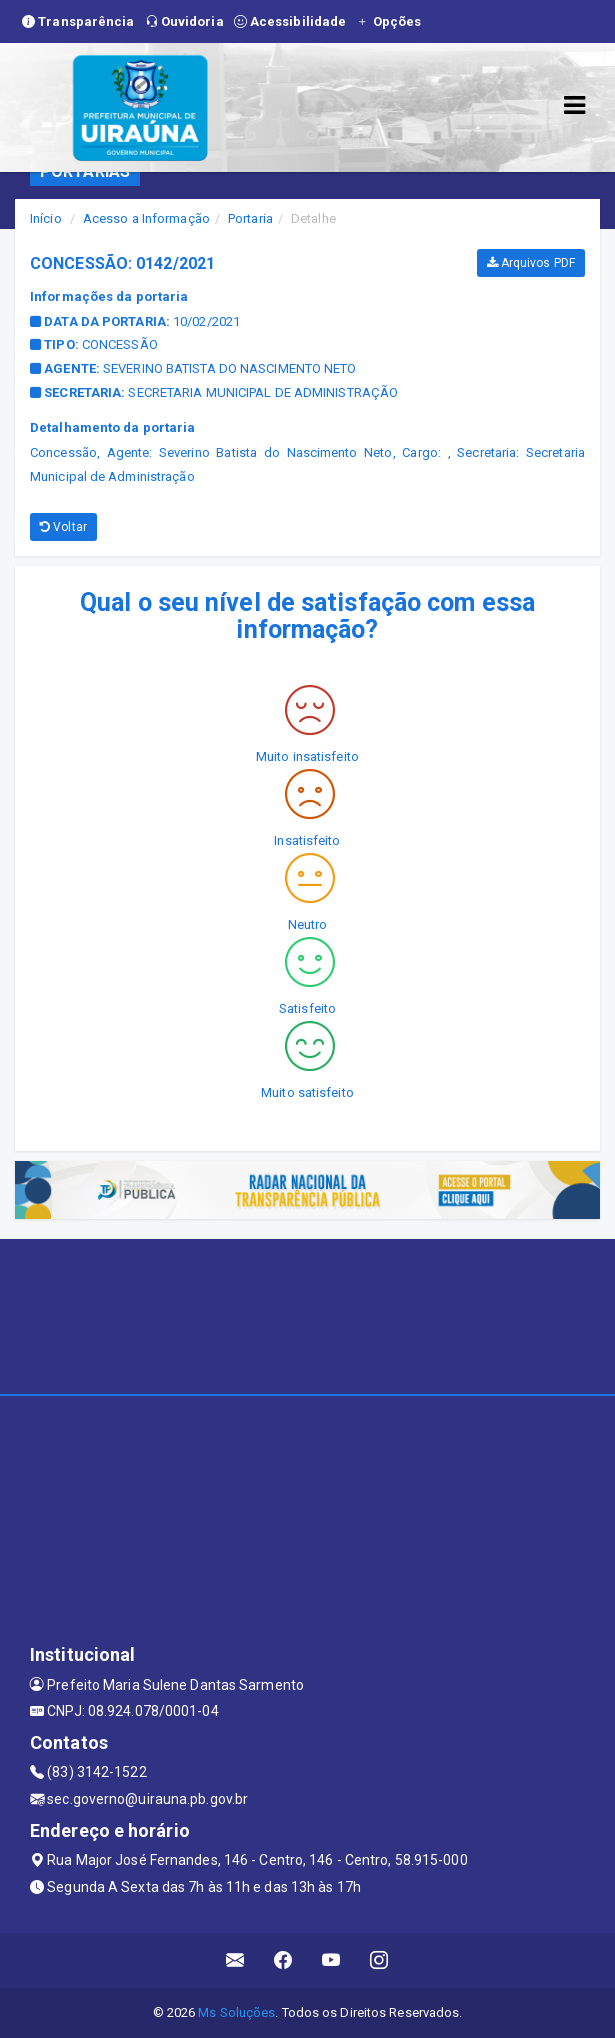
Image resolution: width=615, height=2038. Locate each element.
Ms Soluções (236, 2012)
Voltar (63, 527)
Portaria (250, 218)
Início (46, 218)
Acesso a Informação (146, 218)
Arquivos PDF (531, 263)
